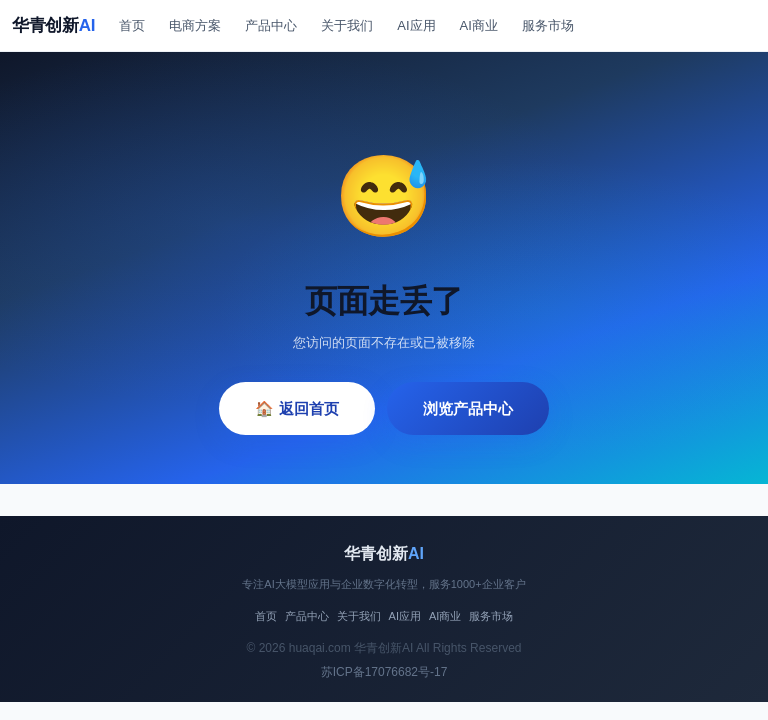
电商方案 (195, 25)
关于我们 (347, 25)
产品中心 (271, 25)
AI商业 (479, 25)
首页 (132, 25)
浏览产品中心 (468, 408)
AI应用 (416, 25)
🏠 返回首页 (296, 408)
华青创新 (53, 25)
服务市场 (548, 25)
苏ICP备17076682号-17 (384, 672)
